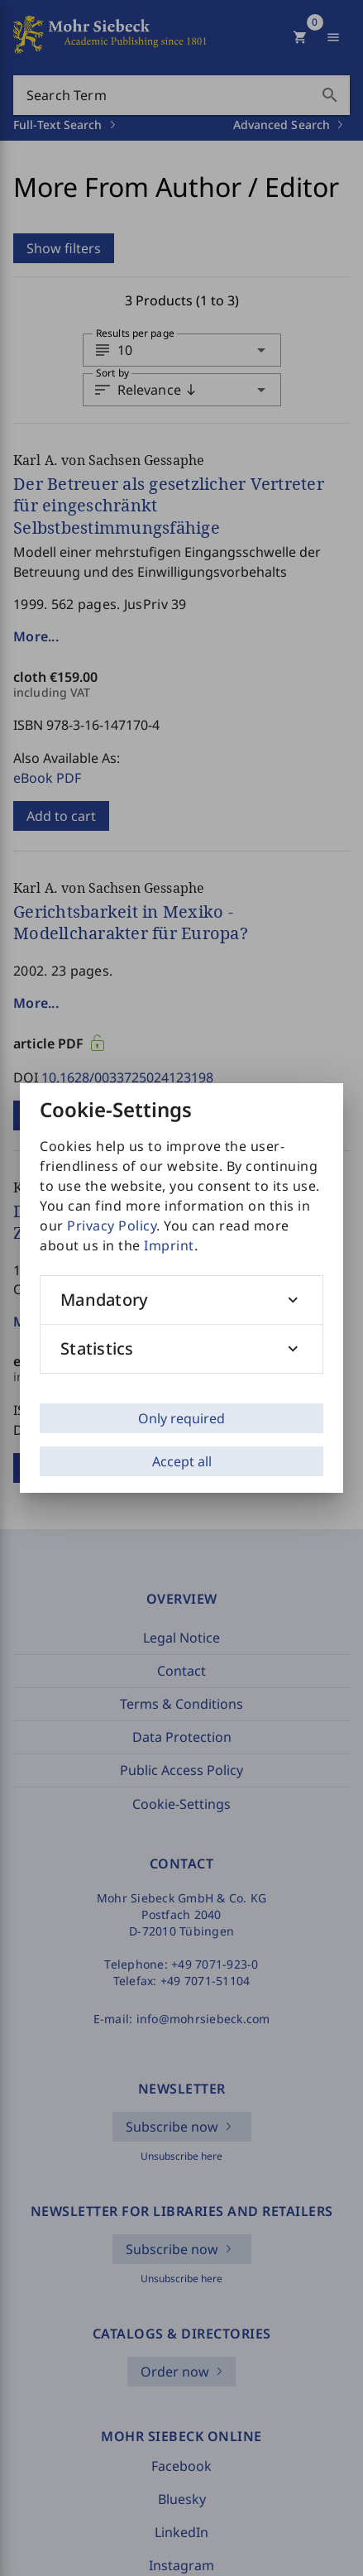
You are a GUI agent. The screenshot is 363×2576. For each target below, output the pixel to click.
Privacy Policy (111, 1225)
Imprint (169, 1245)
